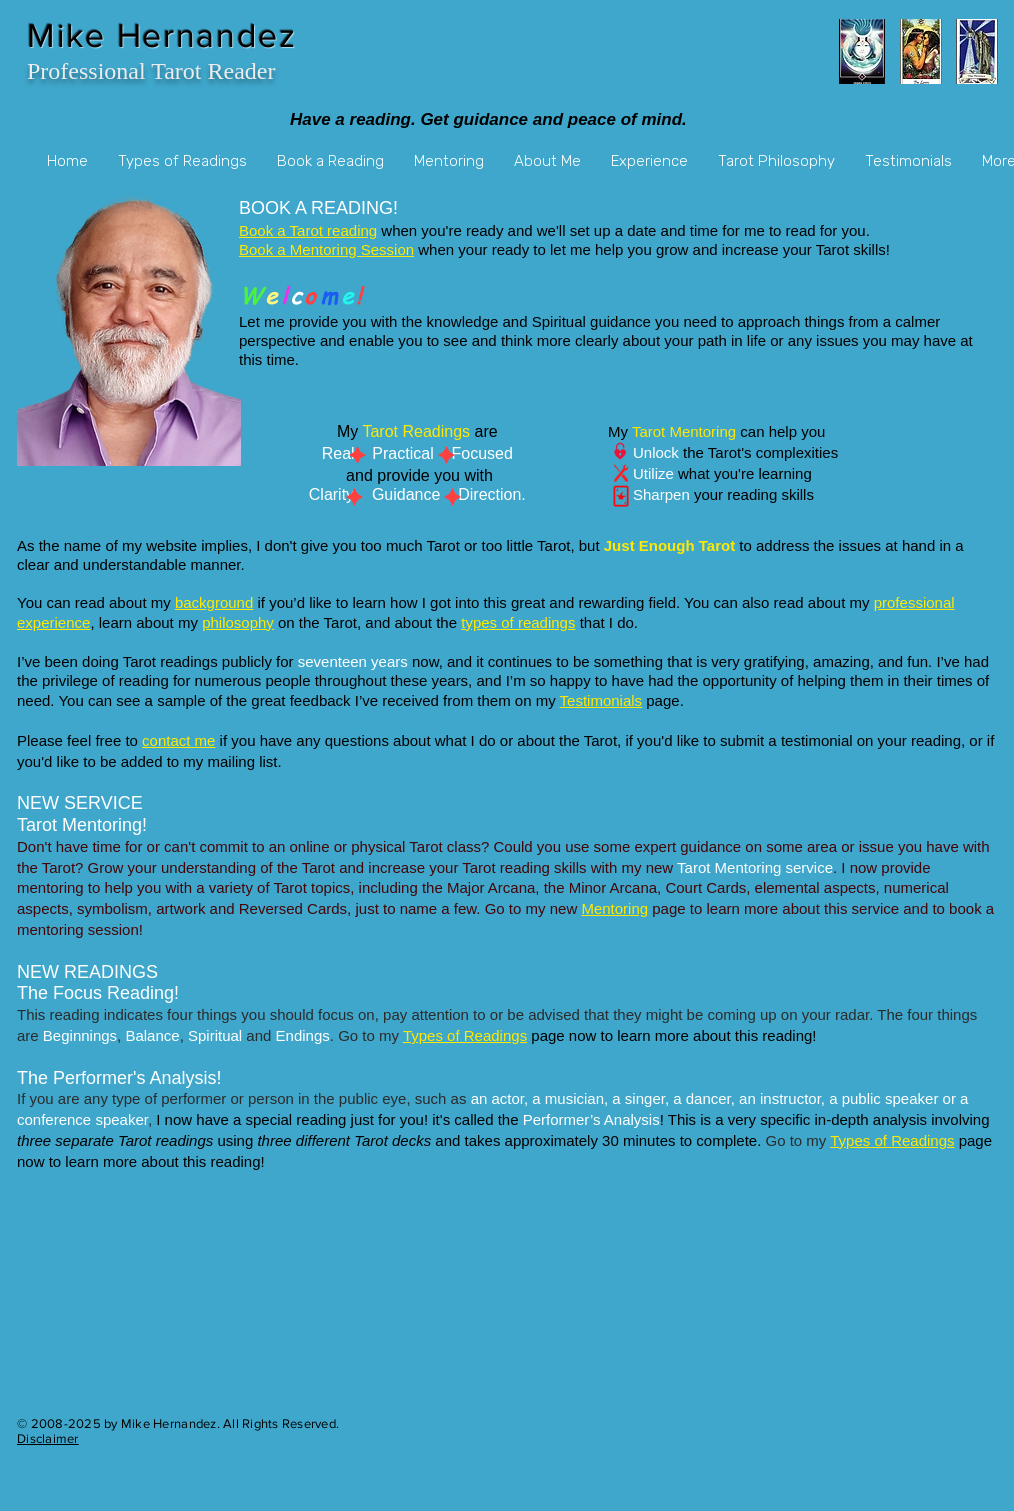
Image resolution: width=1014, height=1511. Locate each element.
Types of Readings (465, 1035)
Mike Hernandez (162, 35)
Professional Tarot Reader (151, 71)
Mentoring (614, 908)
